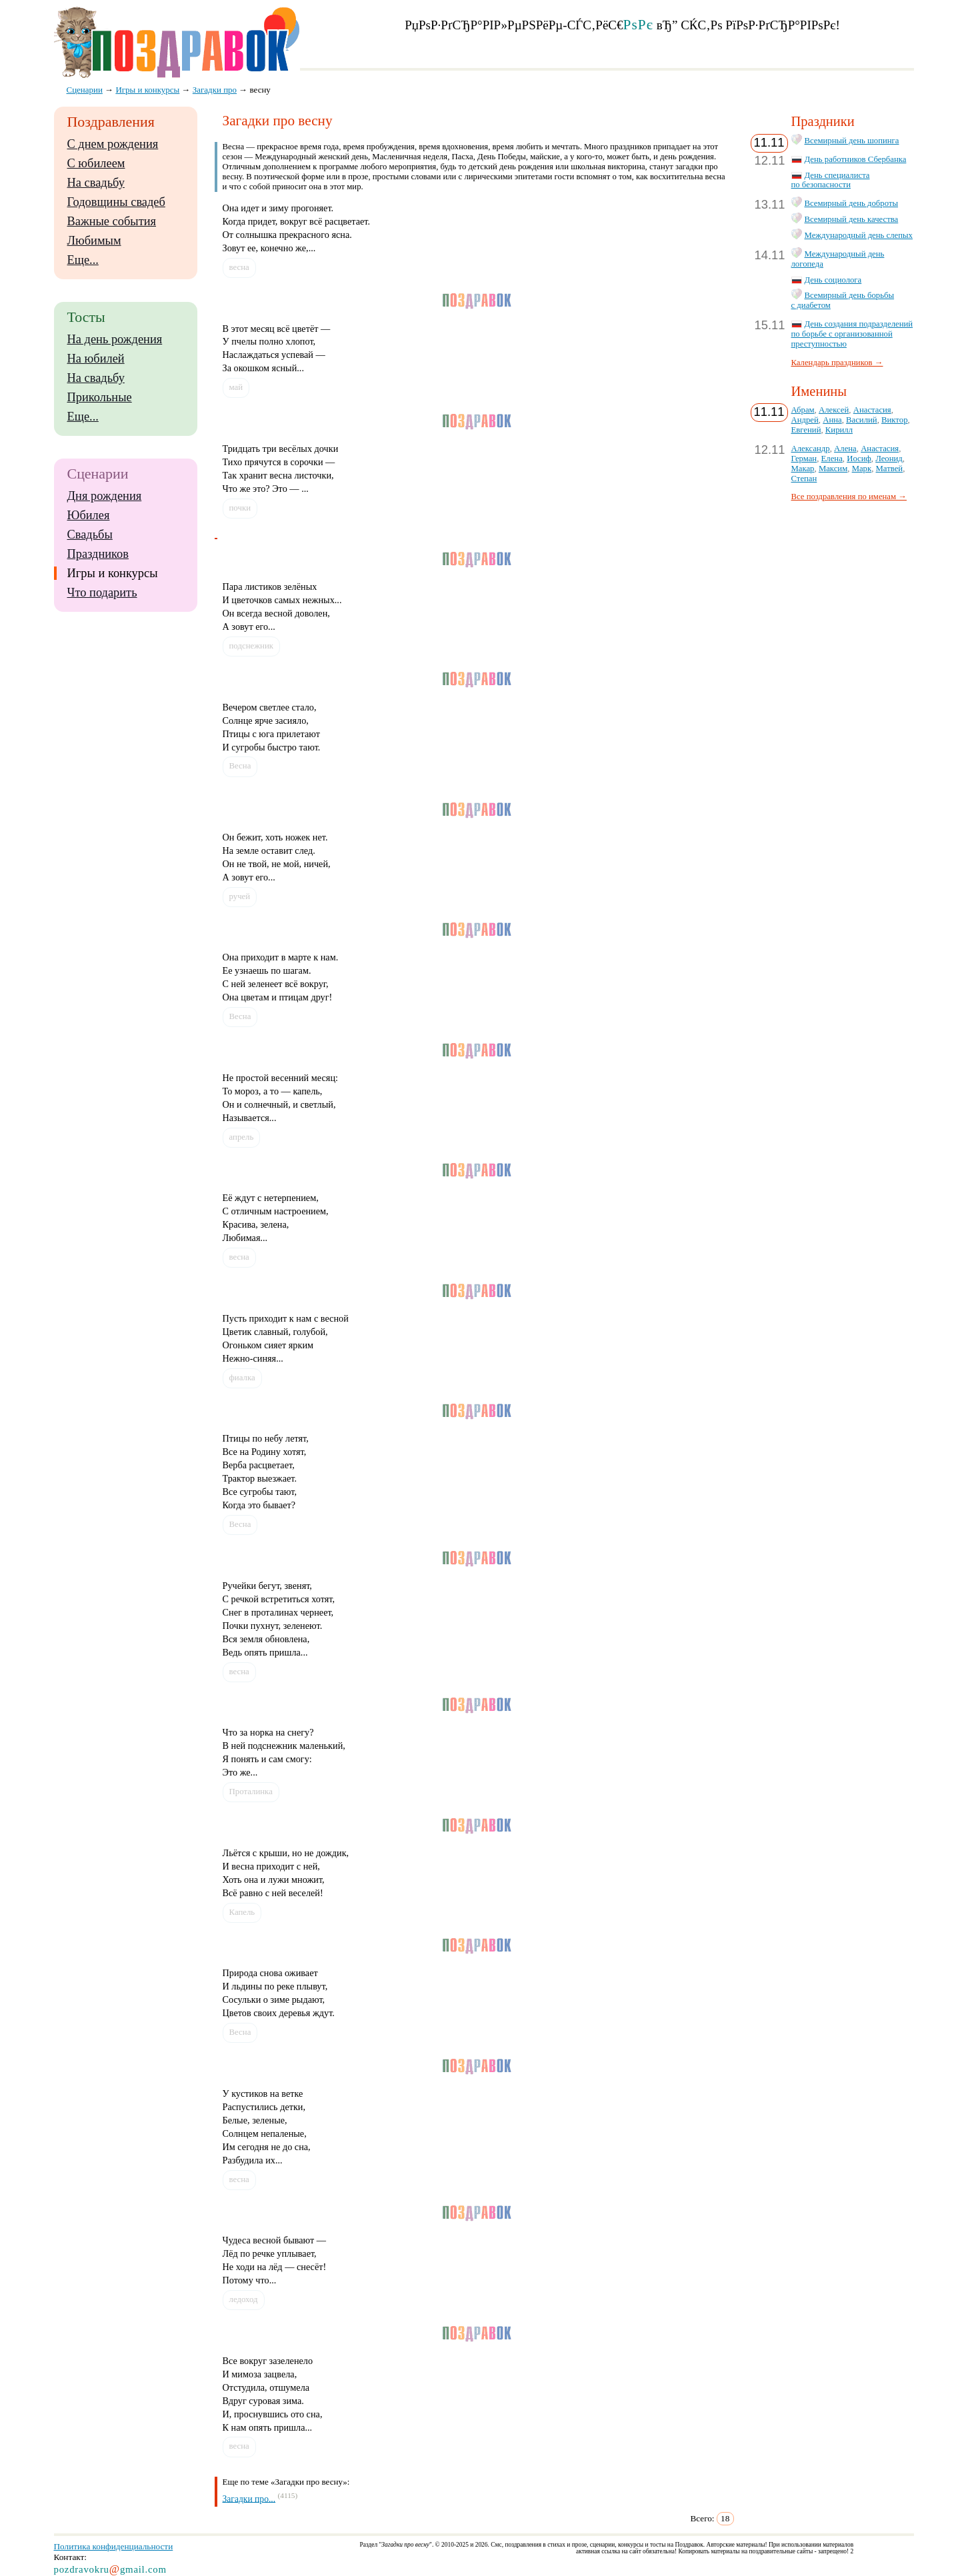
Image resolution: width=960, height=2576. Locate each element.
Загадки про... (249, 2498)
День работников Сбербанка (856, 159)
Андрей (805, 420)
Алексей (834, 410)
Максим (833, 468)
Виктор (894, 420)
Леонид (889, 458)
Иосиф (859, 458)
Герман (804, 458)
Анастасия (872, 410)
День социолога (833, 280)
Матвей (889, 468)
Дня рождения (104, 496)
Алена (845, 448)
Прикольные (99, 397)
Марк (862, 468)
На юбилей (96, 358)
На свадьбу (96, 182)
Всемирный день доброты (852, 203)
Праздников (98, 554)
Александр (810, 448)
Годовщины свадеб (116, 202)
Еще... (83, 260)
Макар (803, 468)
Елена (832, 458)
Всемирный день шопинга (852, 140)
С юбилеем (96, 163)
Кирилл (839, 430)
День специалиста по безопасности (830, 180)
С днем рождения (113, 144)
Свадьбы (90, 534)
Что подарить (102, 592)
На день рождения (115, 339)
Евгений (806, 430)
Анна (832, 420)
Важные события (112, 221)
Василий (861, 420)
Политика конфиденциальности (113, 2546)
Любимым (94, 240)
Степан (804, 478)
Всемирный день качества (852, 219)
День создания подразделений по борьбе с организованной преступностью (852, 334)
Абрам (803, 410)
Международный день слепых (859, 235)
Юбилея (88, 515)
